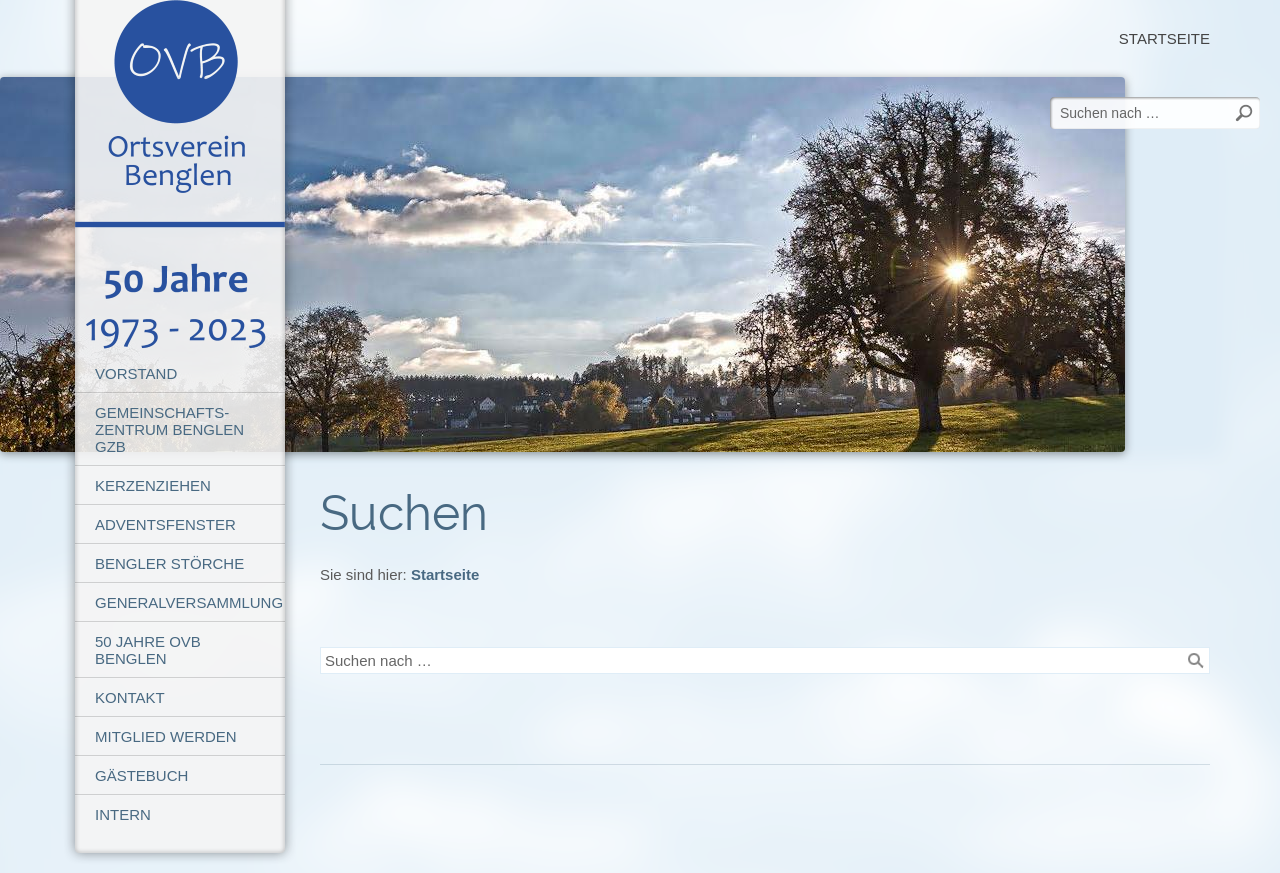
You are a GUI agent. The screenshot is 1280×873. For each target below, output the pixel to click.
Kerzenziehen (153, 485)
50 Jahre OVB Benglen (148, 650)
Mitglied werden (166, 736)
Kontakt (130, 697)
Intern (123, 814)
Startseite (1164, 38)
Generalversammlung (189, 602)
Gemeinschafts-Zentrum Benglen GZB (169, 429)
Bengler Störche (169, 563)
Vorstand (136, 373)
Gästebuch (141, 775)
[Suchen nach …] (765, 660)
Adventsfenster (165, 524)
